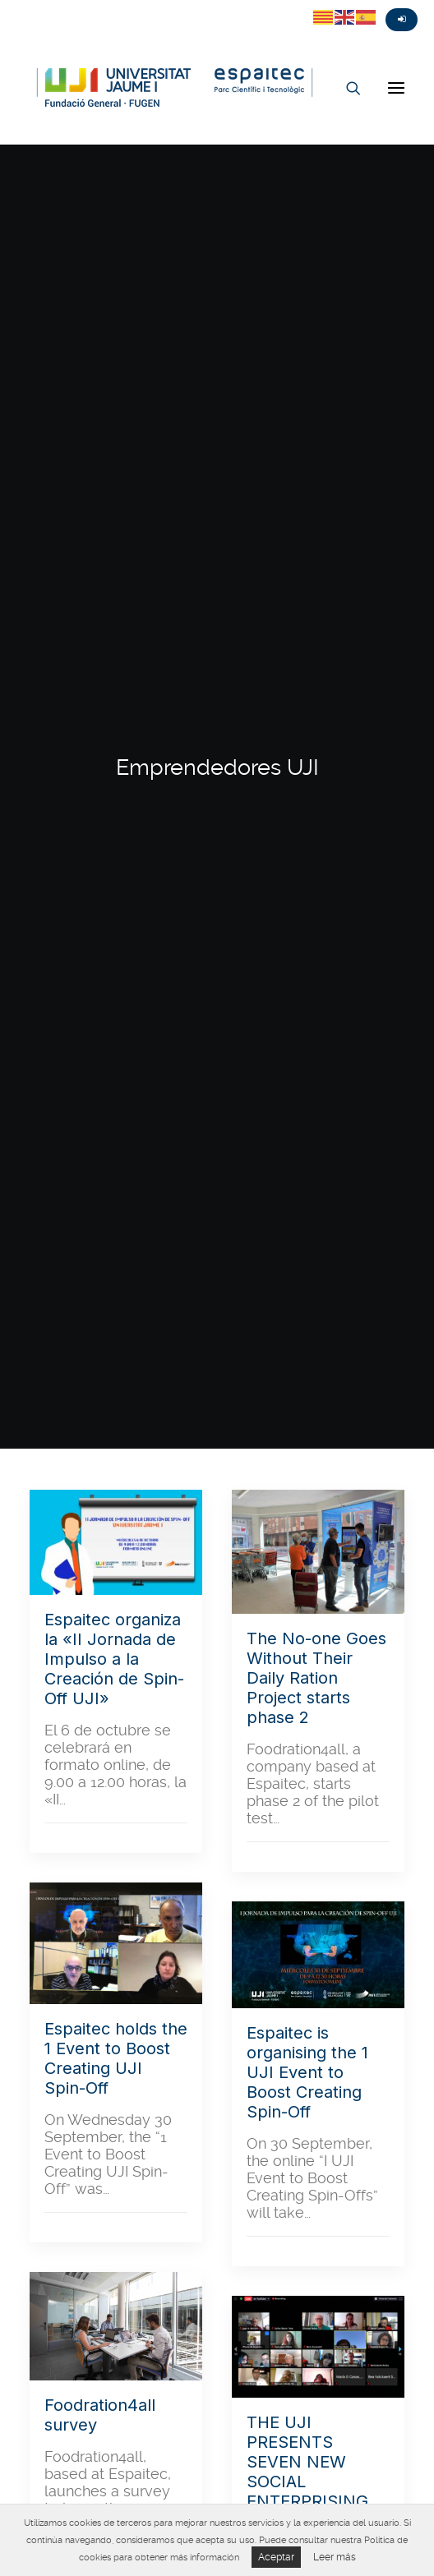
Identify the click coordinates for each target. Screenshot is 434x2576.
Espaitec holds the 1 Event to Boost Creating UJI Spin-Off (115, 2058)
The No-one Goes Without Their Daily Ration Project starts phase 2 (316, 1678)
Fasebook (44, 6)
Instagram (74, 6)
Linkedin (103, 6)
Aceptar (276, 2557)
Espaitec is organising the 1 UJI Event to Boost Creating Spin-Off (307, 2072)
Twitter (15, 6)
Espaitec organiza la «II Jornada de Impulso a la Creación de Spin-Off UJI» (114, 1659)
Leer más (334, 2557)
